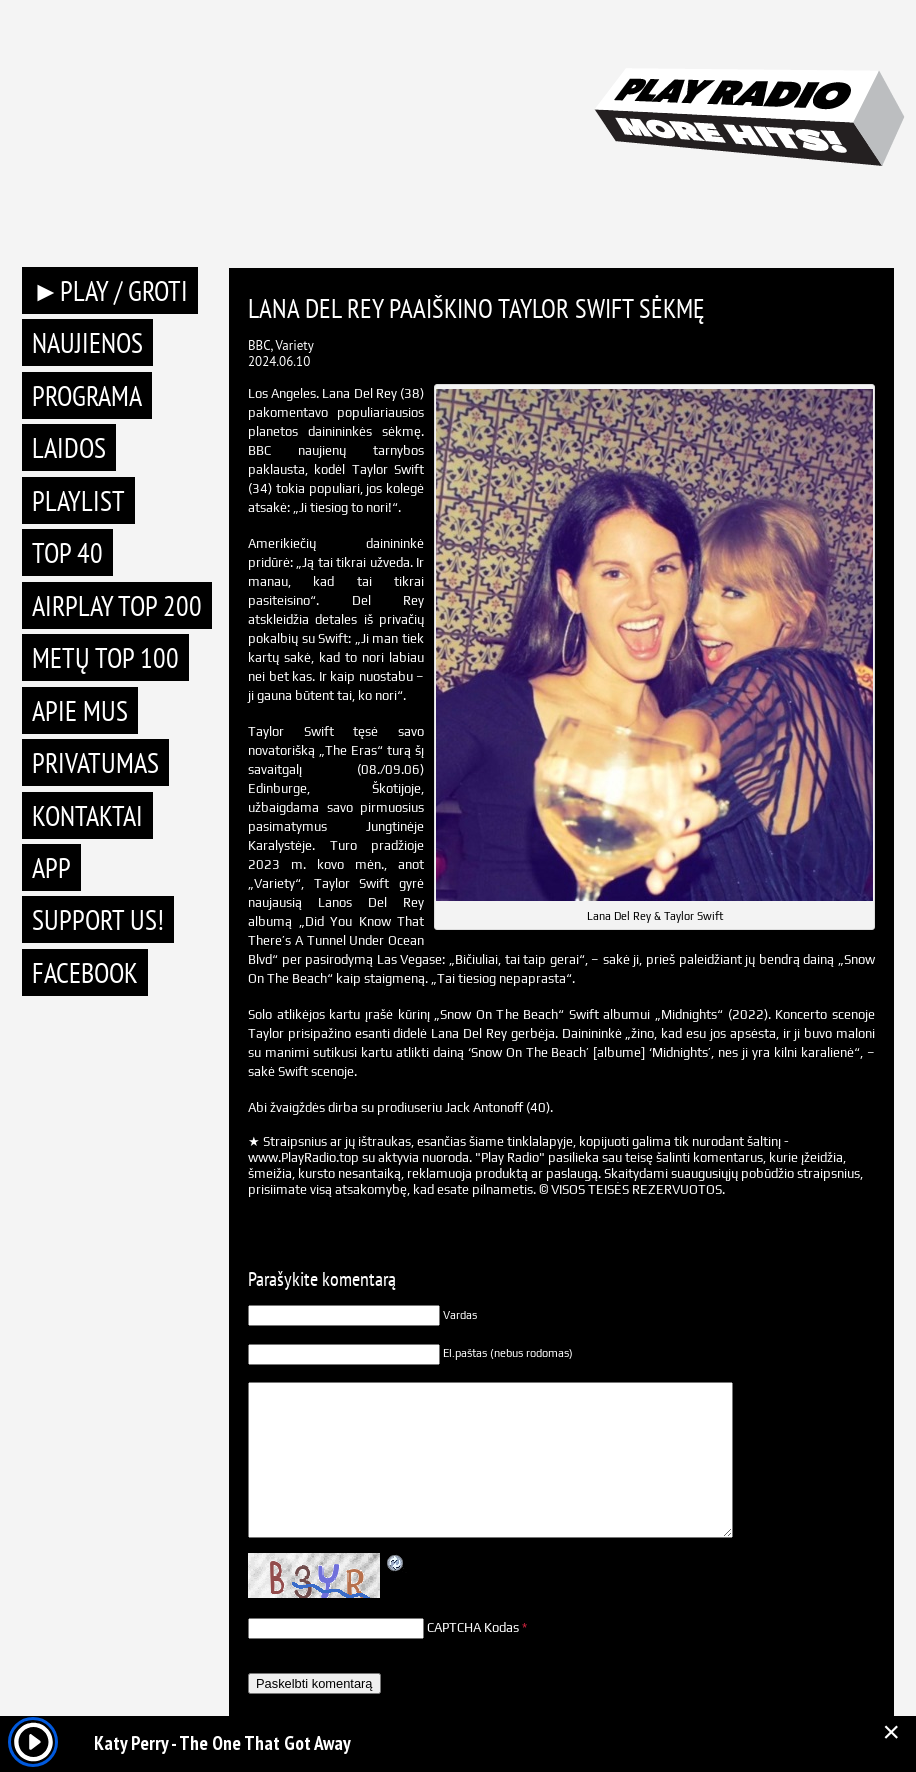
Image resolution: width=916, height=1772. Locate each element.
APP (51, 867)
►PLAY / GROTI (110, 290)
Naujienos (87, 342)
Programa (87, 395)
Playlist (78, 500)
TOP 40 (67, 552)
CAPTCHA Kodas (473, 1627)
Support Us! (98, 919)
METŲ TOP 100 (105, 657)
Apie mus (80, 710)
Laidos (69, 447)
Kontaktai (87, 815)
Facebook (85, 972)
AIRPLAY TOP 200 (117, 605)
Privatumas (95, 762)
